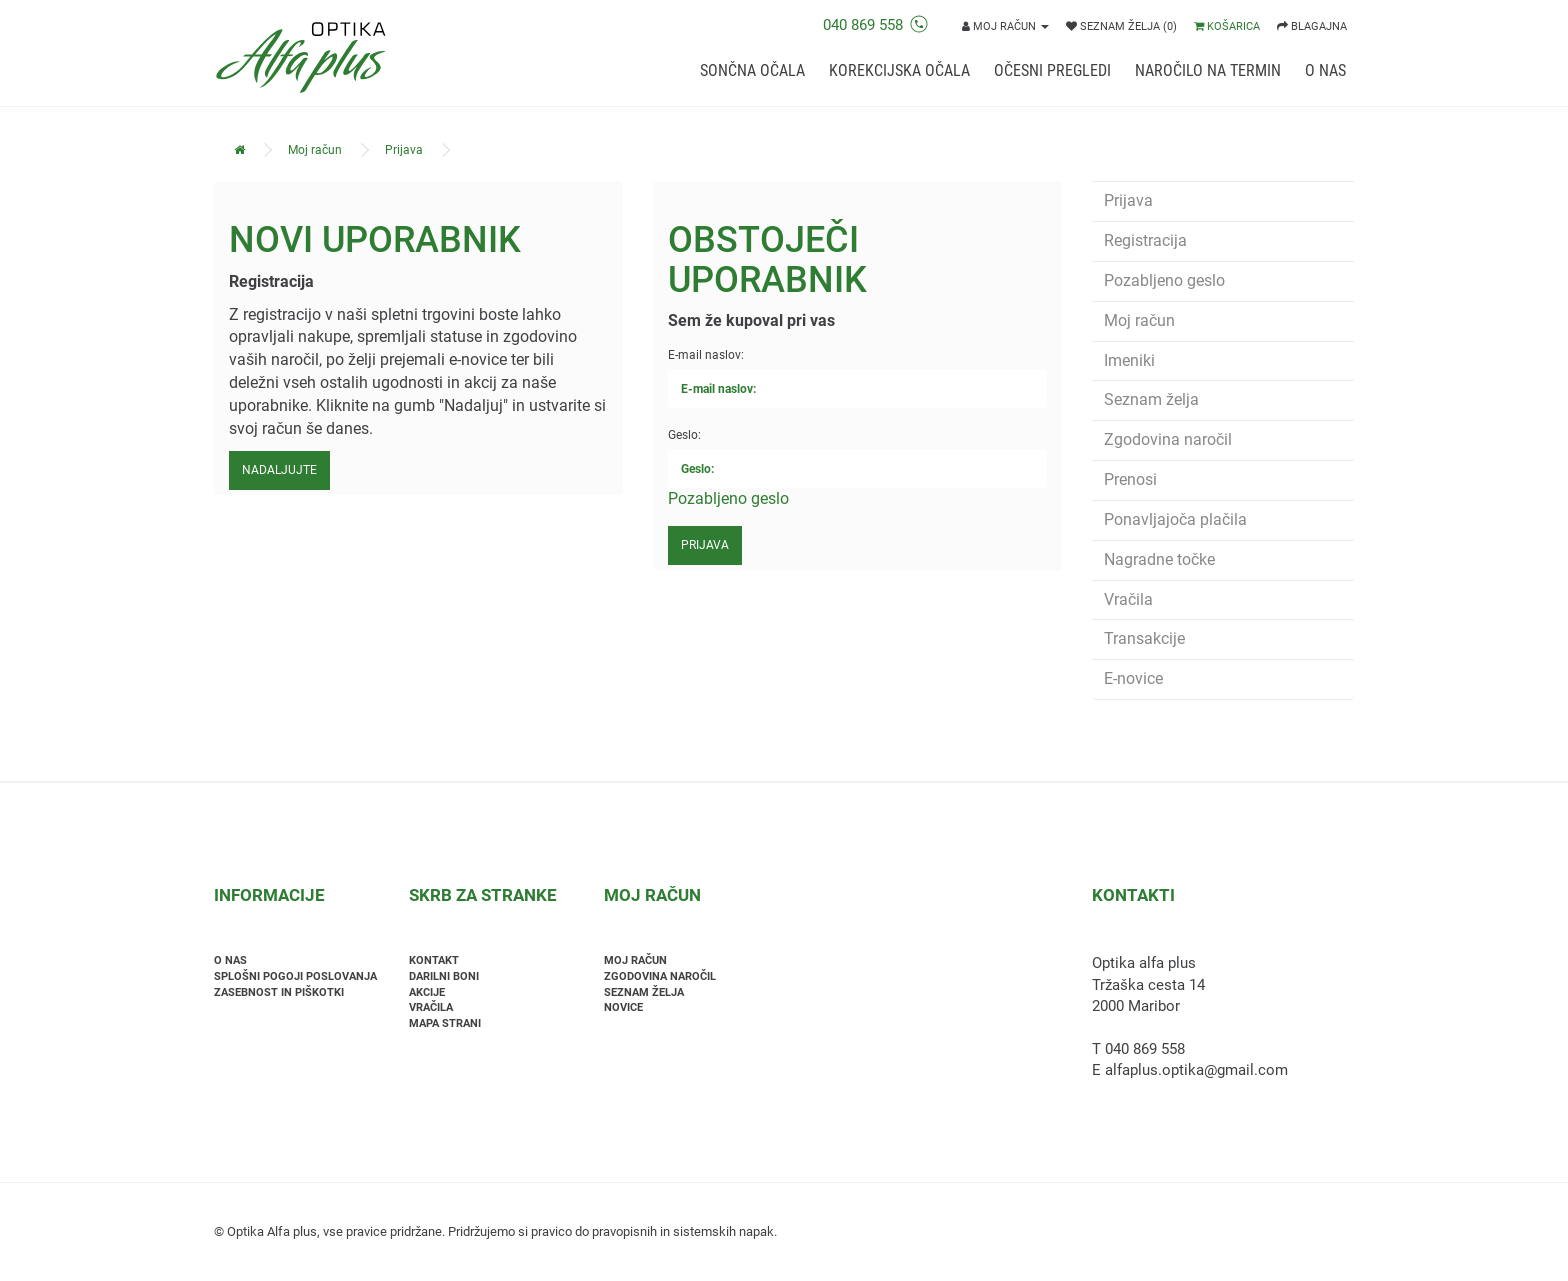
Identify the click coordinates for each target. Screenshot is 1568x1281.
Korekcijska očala (899, 70)
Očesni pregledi (1052, 70)
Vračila (1128, 599)
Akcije (427, 992)
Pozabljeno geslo (728, 498)
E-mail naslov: (706, 355)
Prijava (404, 150)
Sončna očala (752, 70)
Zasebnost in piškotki (279, 992)
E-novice (1133, 678)
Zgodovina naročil (1168, 439)
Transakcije (1144, 638)
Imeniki (1129, 360)
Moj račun (315, 150)
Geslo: (684, 435)
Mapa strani (445, 1023)
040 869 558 (875, 25)
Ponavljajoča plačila (1175, 519)
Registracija (1145, 240)
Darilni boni (444, 976)
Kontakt (434, 960)
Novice (623, 1007)
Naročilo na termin (1208, 70)
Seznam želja (1151, 399)
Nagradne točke (1159, 559)
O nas (1325, 70)
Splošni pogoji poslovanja (295, 976)
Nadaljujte (279, 470)
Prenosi (1130, 479)
